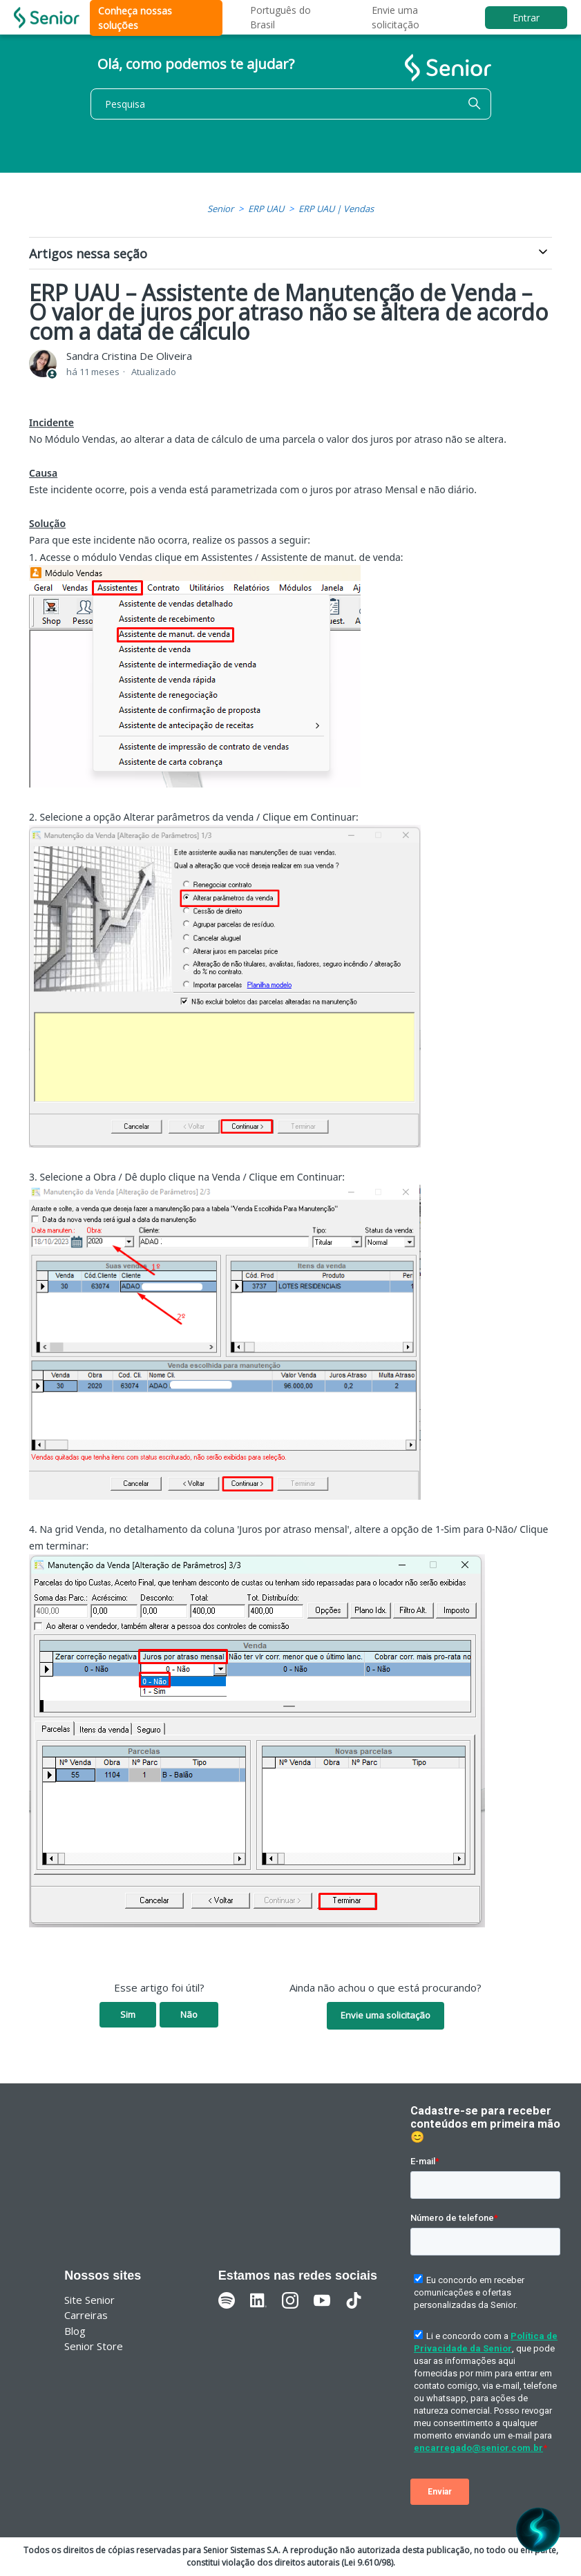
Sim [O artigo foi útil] (127, 2014)
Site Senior (89, 2300)
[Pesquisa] (291, 104)
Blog (75, 2331)
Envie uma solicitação (385, 2015)
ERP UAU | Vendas (336, 208)
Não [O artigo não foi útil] (189, 2014)
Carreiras (86, 2315)
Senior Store (93, 2346)
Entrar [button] (526, 17)
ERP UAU (266, 208)
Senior (220, 208)
